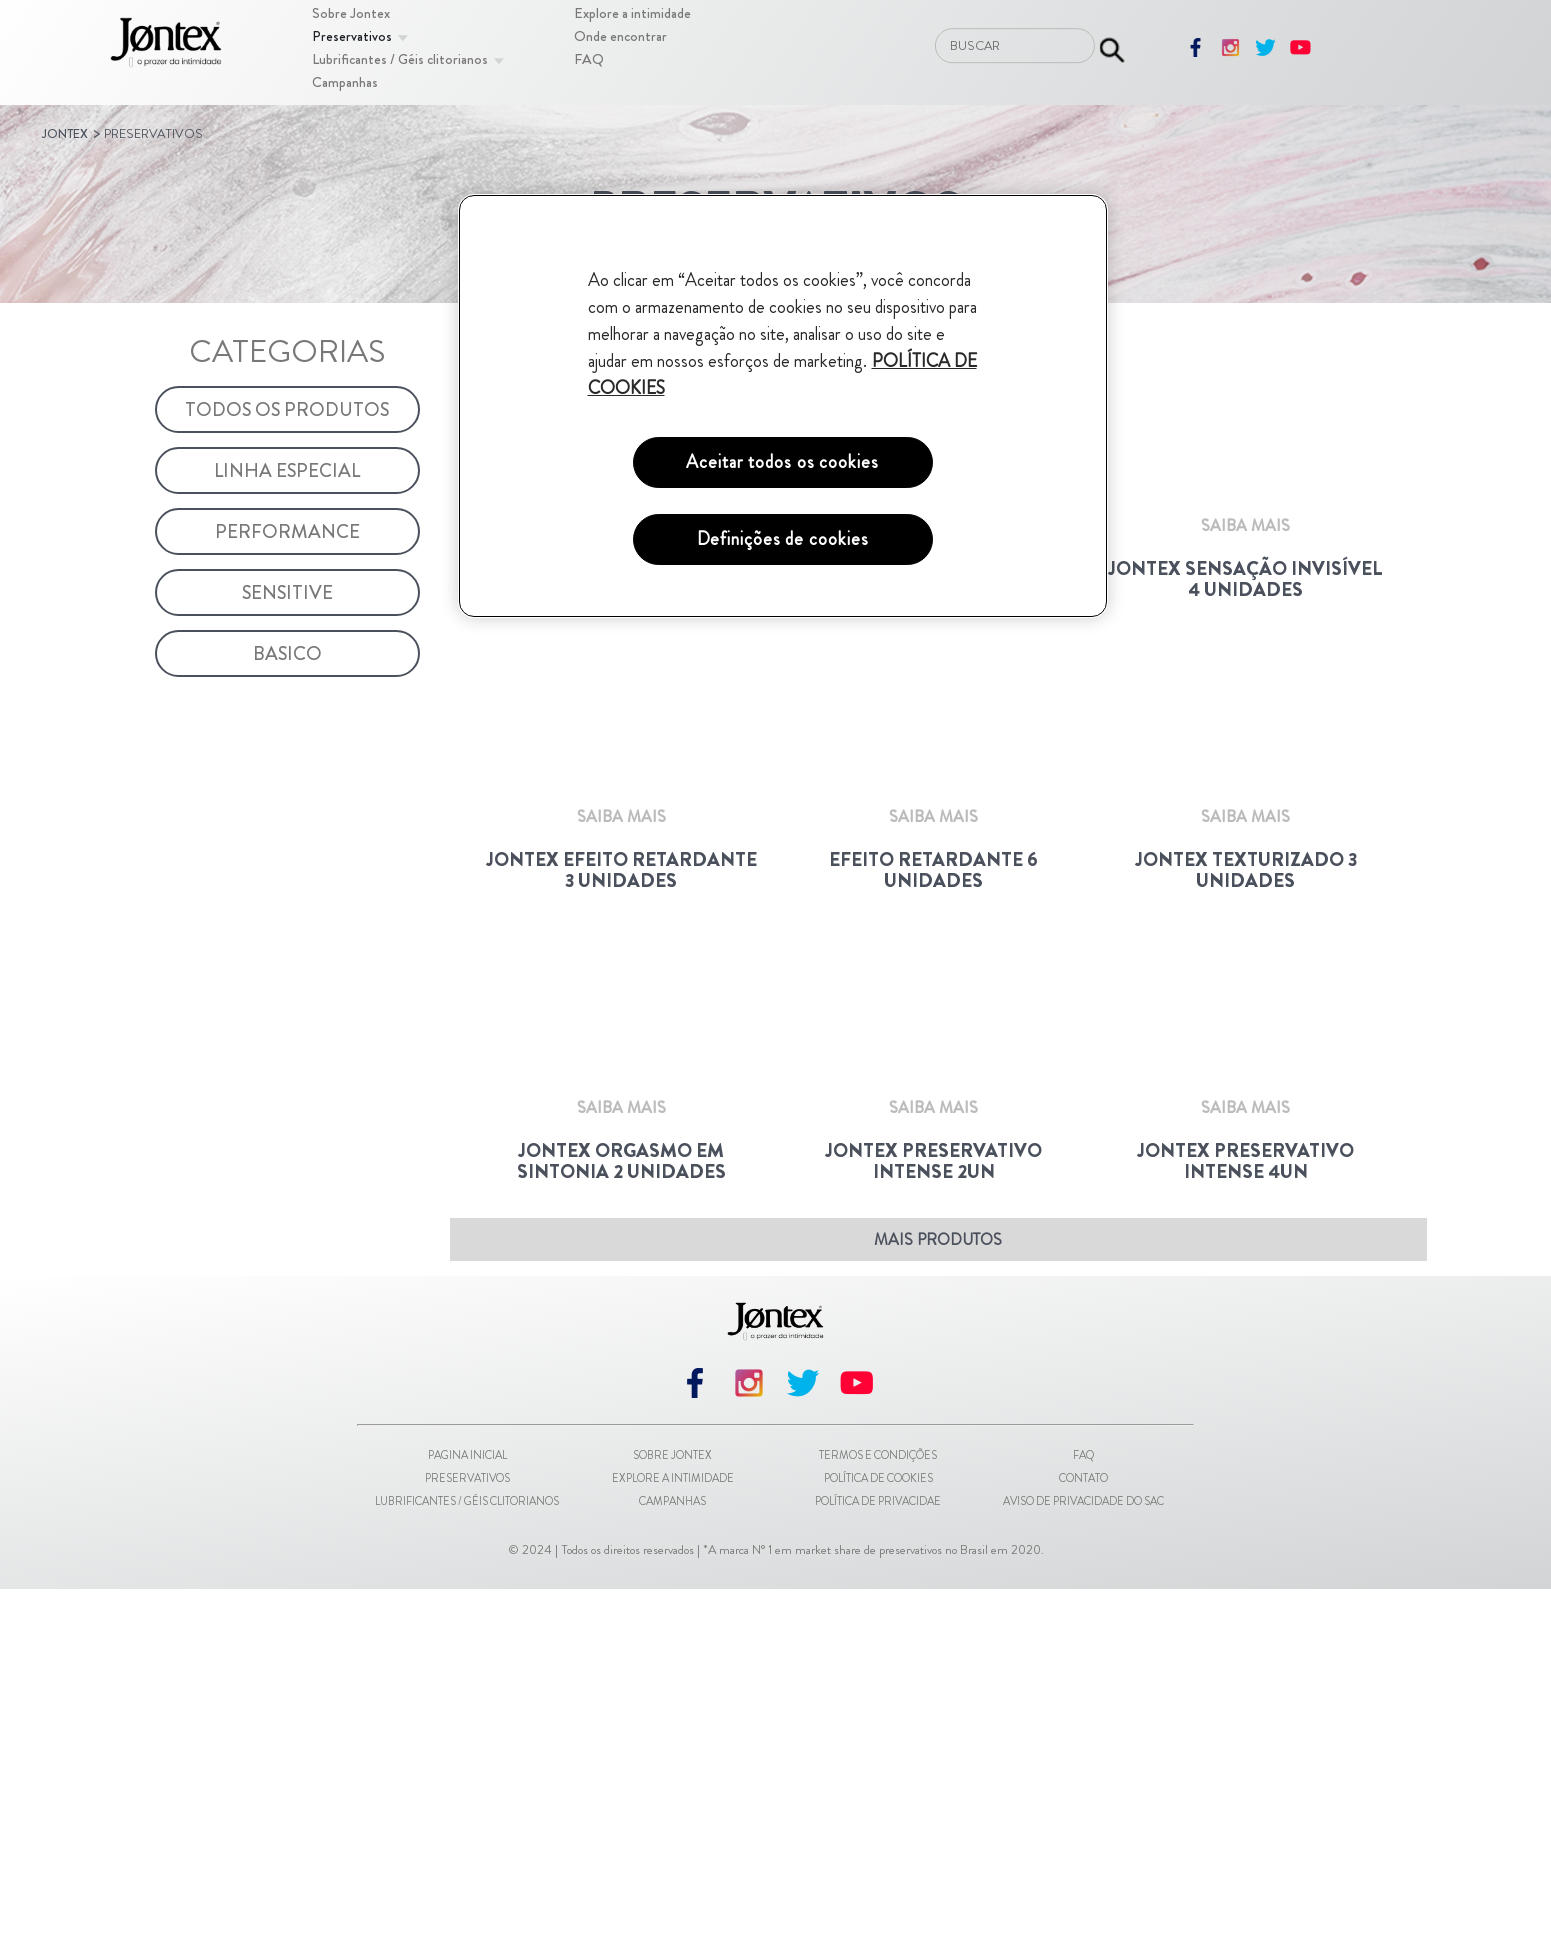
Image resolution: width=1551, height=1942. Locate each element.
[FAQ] (589, 59)
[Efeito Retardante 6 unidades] (933, 1040)
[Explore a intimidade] (632, 13)
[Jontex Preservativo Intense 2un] (933, 1515)
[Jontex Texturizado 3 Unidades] (1246, 1040)
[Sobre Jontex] (351, 13)
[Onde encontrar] (620, 36)
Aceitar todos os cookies (782, 462)
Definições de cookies (783, 539)
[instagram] (1230, 54)
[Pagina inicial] (166, 45)
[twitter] (1265, 54)
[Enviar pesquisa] (1111, 45)
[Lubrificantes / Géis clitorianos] (400, 59)
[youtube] (1300, 54)
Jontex (65, 134)
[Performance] (288, 531)
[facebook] (1195, 54)
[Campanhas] (345, 82)
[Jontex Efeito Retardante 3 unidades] (621, 1040)
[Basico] (288, 653)
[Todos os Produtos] (288, 409)
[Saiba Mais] (621, 708)
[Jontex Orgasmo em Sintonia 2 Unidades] (621, 1515)
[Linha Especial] (288, 470)
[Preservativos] (352, 36)
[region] (783, 406)
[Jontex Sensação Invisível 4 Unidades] (1246, 566)
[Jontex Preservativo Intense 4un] (1246, 1515)
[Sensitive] (288, 592)
